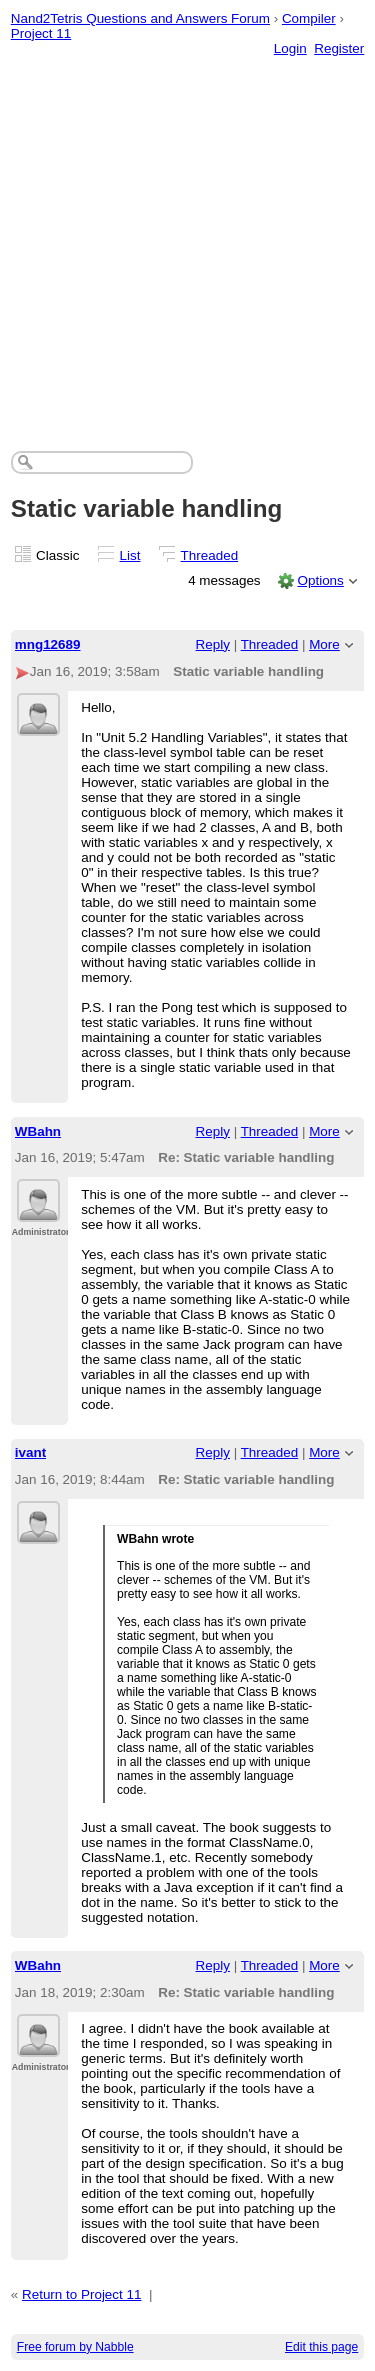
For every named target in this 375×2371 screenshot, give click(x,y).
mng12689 (48, 644)
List (130, 555)
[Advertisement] (187, 233)
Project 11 (41, 33)
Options (320, 580)
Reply (213, 644)
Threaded (210, 555)
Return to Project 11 (82, 2294)
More (324, 644)
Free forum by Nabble (75, 2347)
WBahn (38, 1131)
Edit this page (321, 2347)
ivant (30, 1452)
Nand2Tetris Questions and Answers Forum (140, 18)
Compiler (309, 18)
